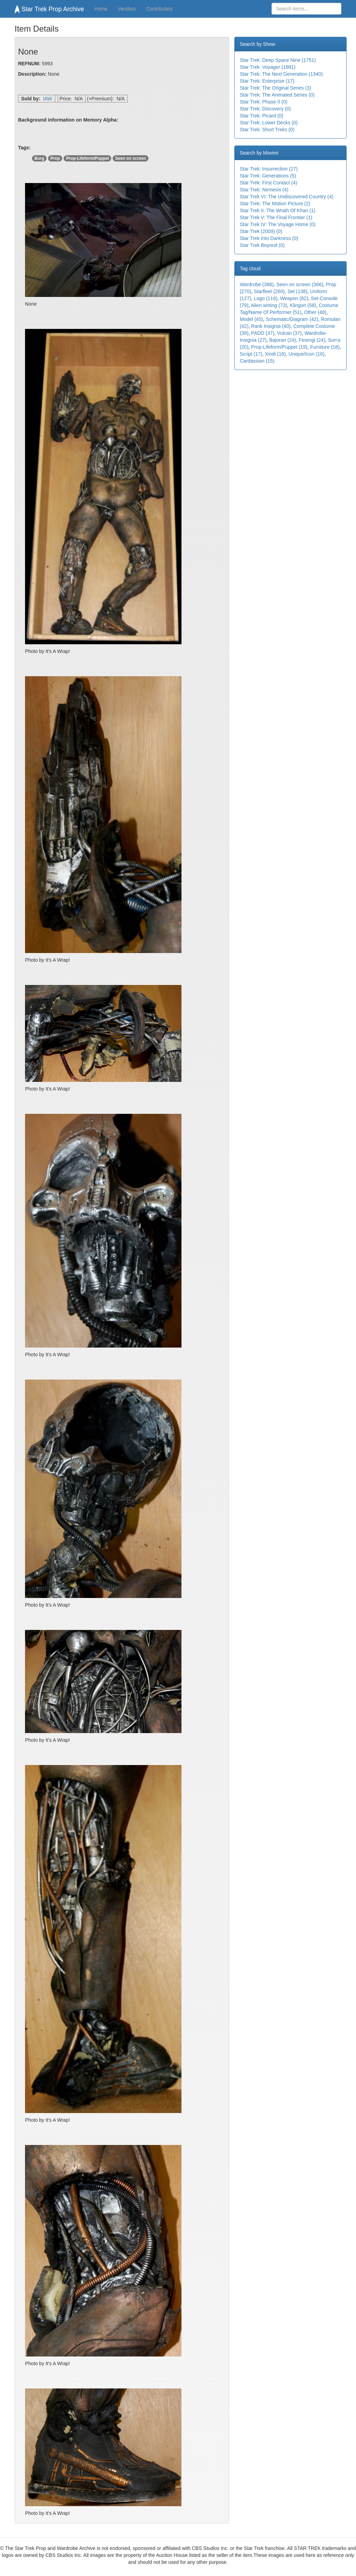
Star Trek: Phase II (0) (264, 102)
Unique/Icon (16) (307, 354)
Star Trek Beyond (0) (262, 245)
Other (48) (315, 312)
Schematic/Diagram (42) (292, 319)
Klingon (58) (303, 305)
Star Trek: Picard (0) (261, 115)
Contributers (159, 8)
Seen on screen (130, 158)
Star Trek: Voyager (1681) (268, 67)
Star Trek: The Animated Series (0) (277, 95)
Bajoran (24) (282, 340)
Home (101, 8)
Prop (55, 158)
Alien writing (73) (269, 305)
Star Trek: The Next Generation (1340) (281, 74)
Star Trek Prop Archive (49, 9)
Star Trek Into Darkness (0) (269, 238)
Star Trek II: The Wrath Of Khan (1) (277, 210)
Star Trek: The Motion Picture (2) (275, 203)
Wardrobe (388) (257, 284)
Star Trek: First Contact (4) (268, 182)
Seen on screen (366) (299, 284)
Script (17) (251, 354)
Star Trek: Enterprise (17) (267, 81)
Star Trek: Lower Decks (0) (269, 122)
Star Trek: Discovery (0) (265, 108)
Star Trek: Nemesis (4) (264, 189)
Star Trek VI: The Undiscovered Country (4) (286, 196)
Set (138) (298, 291)
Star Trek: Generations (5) (268, 176)
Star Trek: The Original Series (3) (275, 88)
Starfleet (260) (269, 291)
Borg (39, 158)
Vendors (127, 8)
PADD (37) (262, 333)
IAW (47, 98)
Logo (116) (265, 298)
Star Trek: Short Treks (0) (267, 129)
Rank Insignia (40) (271, 326)
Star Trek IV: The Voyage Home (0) (278, 224)
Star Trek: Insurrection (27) (269, 169)
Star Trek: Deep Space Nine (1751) (278, 60)
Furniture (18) (325, 347)
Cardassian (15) (257, 361)
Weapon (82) (294, 298)
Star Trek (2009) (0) (261, 231)
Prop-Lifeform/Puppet (87, 158)
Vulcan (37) (289, 333)
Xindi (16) (275, 354)
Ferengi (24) (312, 340)
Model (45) (251, 319)
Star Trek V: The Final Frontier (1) (276, 217)
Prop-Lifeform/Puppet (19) (279, 347)
